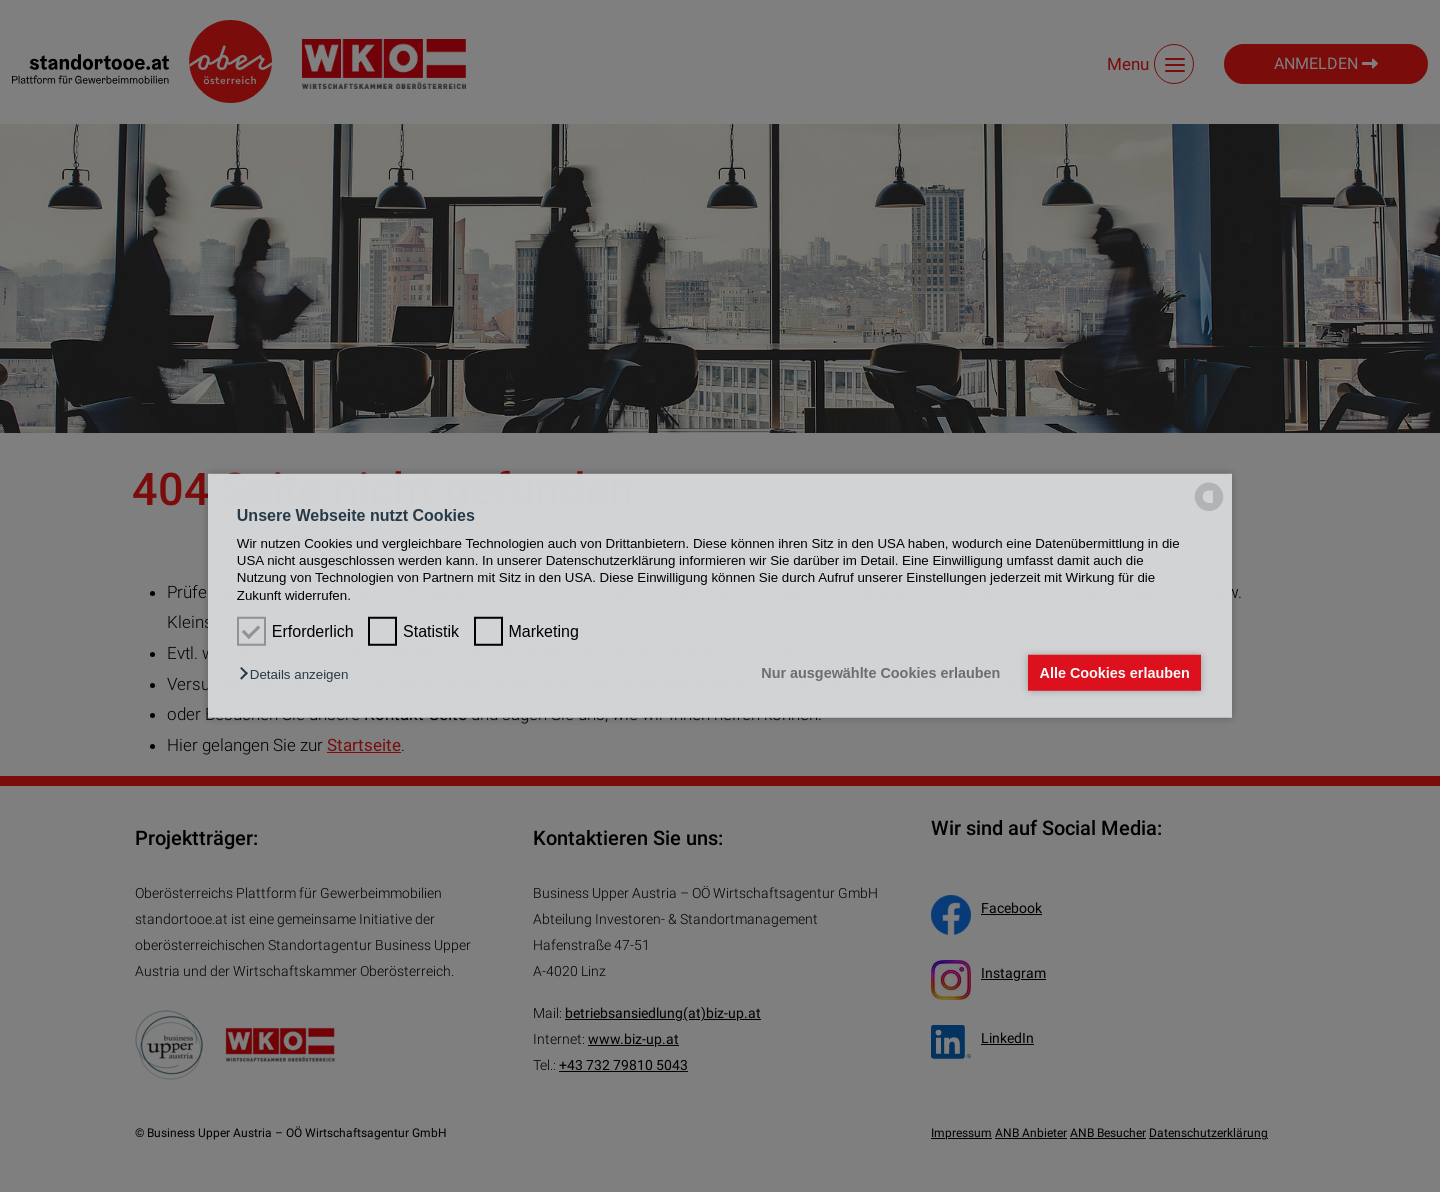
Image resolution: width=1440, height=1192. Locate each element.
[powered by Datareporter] (1209, 509)
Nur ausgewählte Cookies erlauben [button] (880, 673)
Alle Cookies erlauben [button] (1114, 673)
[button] (298, 674)
